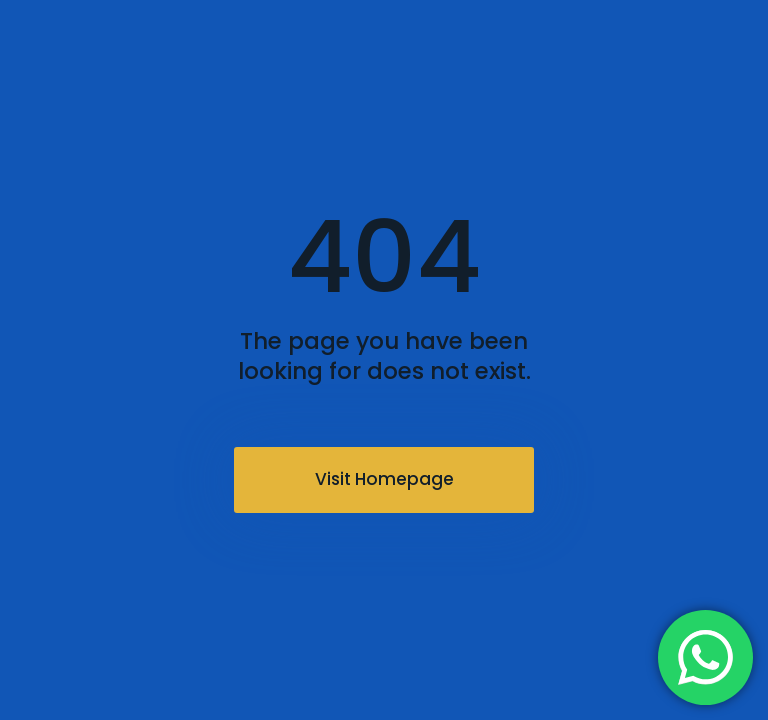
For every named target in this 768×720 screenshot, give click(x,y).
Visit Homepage (384, 479)
